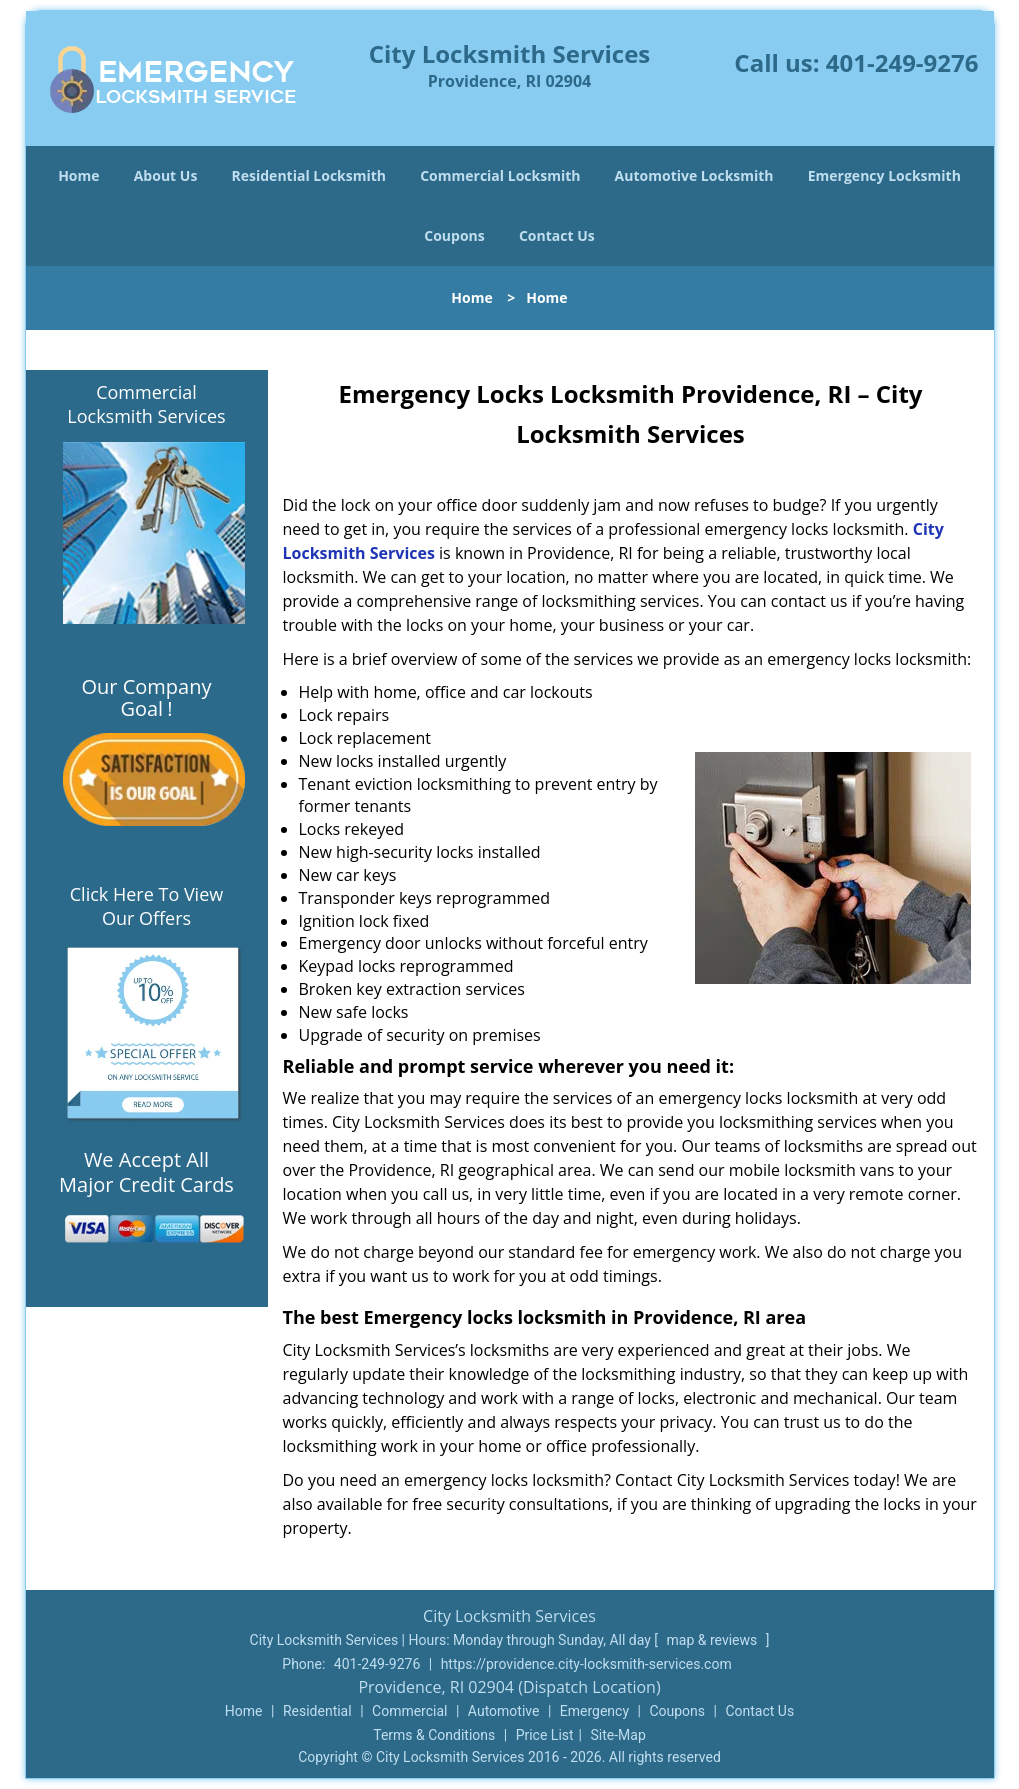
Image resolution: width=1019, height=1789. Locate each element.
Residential (317, 1711)
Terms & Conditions (434, 1735)
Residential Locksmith (309, 175)
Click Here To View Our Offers (146, 906)
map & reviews (714, 1640)
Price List (545, 1735)
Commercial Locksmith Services (146, 404)
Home (78, 175)
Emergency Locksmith (884, 175)
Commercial (409, 1711)
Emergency (594, 1711)
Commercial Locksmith (500, 175)
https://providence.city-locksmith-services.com (586, 1664)
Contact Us (557, 235)
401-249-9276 (902, 62)
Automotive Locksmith (694, 175)
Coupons (454, 235)
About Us (166, 175)
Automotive (504, 1711)
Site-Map (618, 1735)
